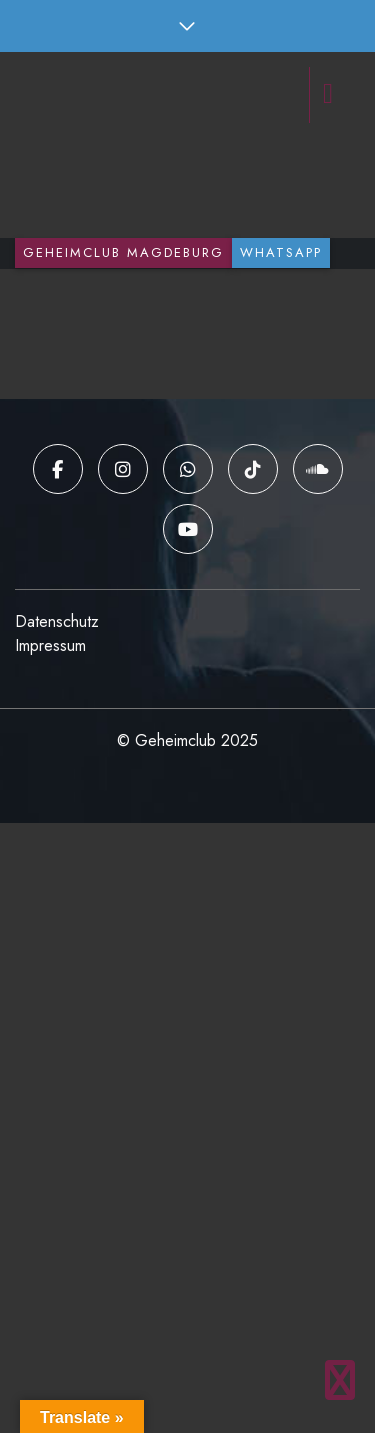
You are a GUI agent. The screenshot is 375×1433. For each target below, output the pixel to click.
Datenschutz (57, 621)
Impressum (50, 645)
